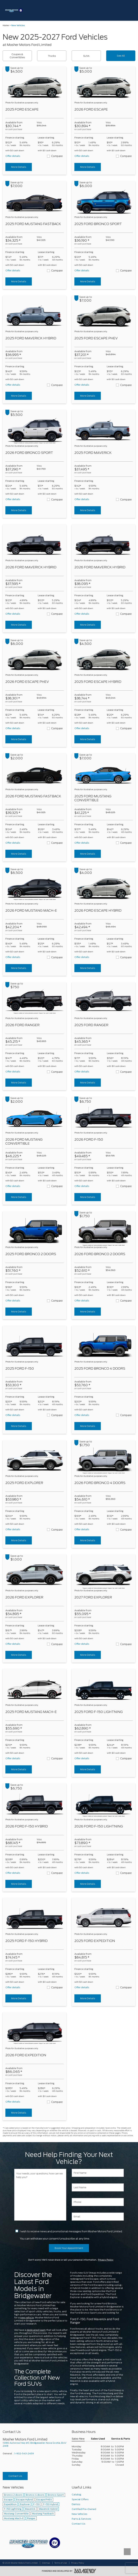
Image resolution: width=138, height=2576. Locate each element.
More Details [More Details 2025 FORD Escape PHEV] (87, 395)
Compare (57, 156)
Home (6, 25)
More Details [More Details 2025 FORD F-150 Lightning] (87, 1769)
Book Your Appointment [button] (69, 2248)
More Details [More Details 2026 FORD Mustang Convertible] (18, 1197)
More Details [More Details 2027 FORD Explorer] (87, 1655)
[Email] (98, 2217)
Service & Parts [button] (120, 2439)
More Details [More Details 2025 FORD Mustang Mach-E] (18, 1769)
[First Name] (98, 2173)
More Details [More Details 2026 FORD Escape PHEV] (18, 739)
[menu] (130, 10)
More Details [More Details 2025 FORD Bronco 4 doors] (87, 1426)
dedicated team (36, 2330)
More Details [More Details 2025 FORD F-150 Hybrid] (18, 1998)
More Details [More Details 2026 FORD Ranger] (18, 1082)
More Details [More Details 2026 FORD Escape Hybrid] (87, 968)
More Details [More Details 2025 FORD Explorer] (18, 1540)
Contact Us (15, 2476)
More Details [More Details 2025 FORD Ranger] (87, 1082)
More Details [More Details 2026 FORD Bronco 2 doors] (87, 1311)
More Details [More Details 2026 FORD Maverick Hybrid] (18, 624)
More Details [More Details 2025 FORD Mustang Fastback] (18, 281)
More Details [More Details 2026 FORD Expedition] (18, 2112)
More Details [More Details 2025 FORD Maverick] (87, 510)
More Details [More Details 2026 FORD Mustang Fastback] (18, 853)
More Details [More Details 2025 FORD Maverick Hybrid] (18, 395)
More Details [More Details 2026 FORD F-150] (87, 1197)
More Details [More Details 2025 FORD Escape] (18, 167)
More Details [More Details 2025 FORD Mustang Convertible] (87, 853)
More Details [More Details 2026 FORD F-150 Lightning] (87, 1884)
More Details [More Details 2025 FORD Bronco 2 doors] (18, 1311)
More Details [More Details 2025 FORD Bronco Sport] (87, 281)
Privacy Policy (105, 2260)
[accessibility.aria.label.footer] (85, 2571)
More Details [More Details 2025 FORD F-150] (18, 1426)
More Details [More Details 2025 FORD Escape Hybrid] (87, 739)
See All (121, 55)
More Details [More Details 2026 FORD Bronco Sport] (18, 510)
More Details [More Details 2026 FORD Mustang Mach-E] (18, 968)
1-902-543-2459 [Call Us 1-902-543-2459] (24, 2453)
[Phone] (98, 2202)
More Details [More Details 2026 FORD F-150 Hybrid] (18, 1884)
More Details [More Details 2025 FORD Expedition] (87, 1998)
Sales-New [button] (78, 2439)
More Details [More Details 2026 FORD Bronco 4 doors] (87, 1540)
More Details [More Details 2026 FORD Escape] (87, 167)
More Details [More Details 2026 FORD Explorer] (18, 1655)
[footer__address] (34, 2444)
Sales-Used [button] (98, 2439)
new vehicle (27, 2317)
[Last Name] (98, 2187)
